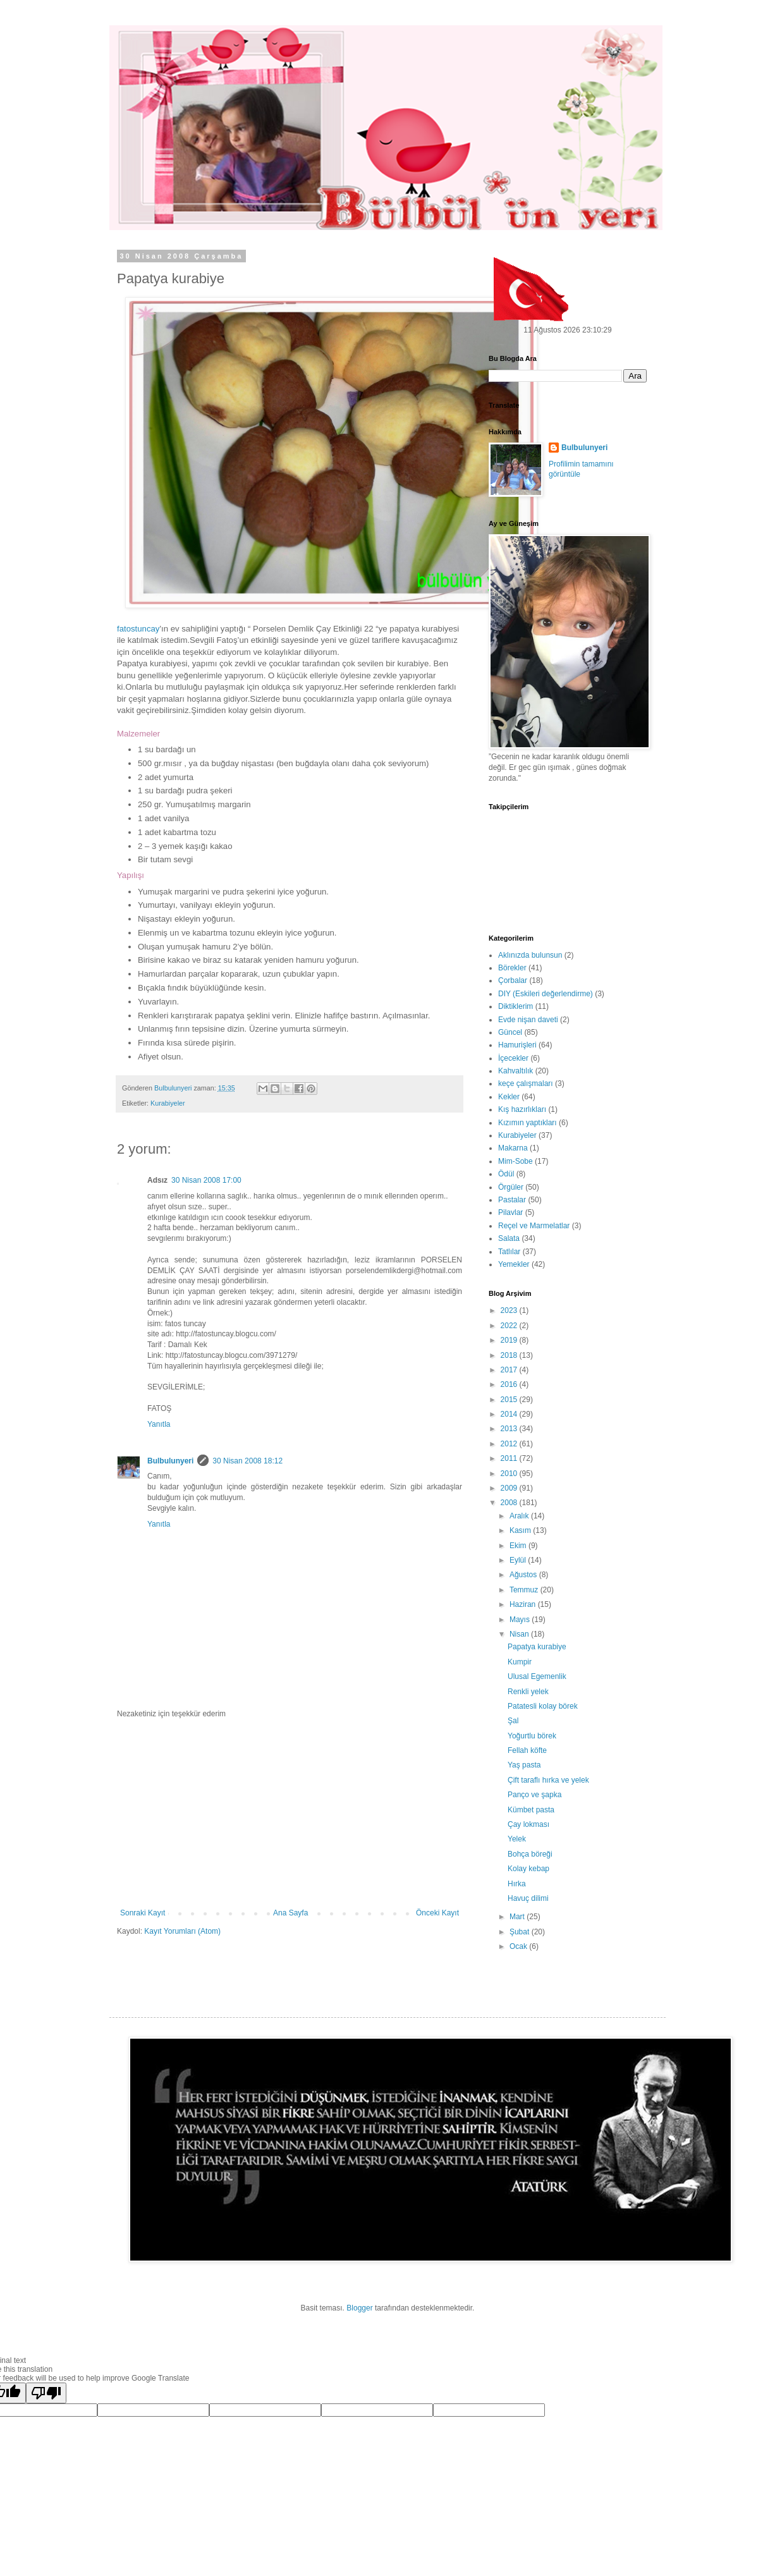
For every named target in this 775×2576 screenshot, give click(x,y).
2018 (510, 1355)
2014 (510, 1414)
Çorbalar (512, 980)
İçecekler (513, 1058)
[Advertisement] (289, 1814)
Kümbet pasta (531, 1809)
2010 (510, 1473)
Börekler (512, 967)
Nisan (520, 1634)
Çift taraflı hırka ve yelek (548, 1780)
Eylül (519, 1560)
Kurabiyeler (167, 1103)
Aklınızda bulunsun (530, 955)
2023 (510, 1310)
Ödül (506, 1173)
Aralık (520, 1515)
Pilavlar (510, 1212)
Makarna (513, 1148)
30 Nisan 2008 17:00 (206, 1180)
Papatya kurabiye (537, 1646)
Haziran (524, 1604)
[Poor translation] (46, 2393)
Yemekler (514, 1264)
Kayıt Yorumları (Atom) (182, 1931)
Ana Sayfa (290, 1912)
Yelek (517, 1838)
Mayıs (521, 1619)
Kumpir (520, 1661)
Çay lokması (528, 1824)
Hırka (517, 1883)
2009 (510, 1488)
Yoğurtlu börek (532, 1735)
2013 (510, 1428)
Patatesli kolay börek (543, 1706)
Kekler (509, 1096)
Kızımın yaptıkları (527, 1122)
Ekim (519, 1545)
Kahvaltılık (515, 1070)
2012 (510, 1443)
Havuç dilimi (528, 1898)
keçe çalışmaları (525, 1083)
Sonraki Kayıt (142, 1912)
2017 (510, 1369)
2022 (510, 1325)
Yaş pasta (524, 1765)
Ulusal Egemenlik (537, 1676)
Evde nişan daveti (528, 1019)
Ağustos (524, 1574)
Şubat (521, 1931)
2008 (510, 1502)
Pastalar (512, 1199)
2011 (510, 1458)
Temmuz (525, 1589)
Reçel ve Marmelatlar (534, 1225)
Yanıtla (158, 1424)
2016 (510, 1384)
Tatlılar (509, 1251)
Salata (509, 1238)
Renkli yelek (528, 1691)
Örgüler (510, 1187)
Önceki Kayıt (437, 1912)
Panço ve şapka (534, 1794)
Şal (513, 1720)
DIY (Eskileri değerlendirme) (545, 993)
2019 (510, 1340)
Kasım (521, 1530)
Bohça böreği (530, 1854)
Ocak (519, 1946)
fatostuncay (138, 628)
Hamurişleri (517, 1045)
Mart (518, 1916)
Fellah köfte (527, 1750)
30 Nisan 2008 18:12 (247, 1460)
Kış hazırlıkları (522, 1109)
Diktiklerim (515, 1006)
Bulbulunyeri (170, 1460)
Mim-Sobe (515, 1161)
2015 (510, 1399)
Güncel (510, 1032)
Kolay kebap (528, 1868)
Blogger (359, 2308)
